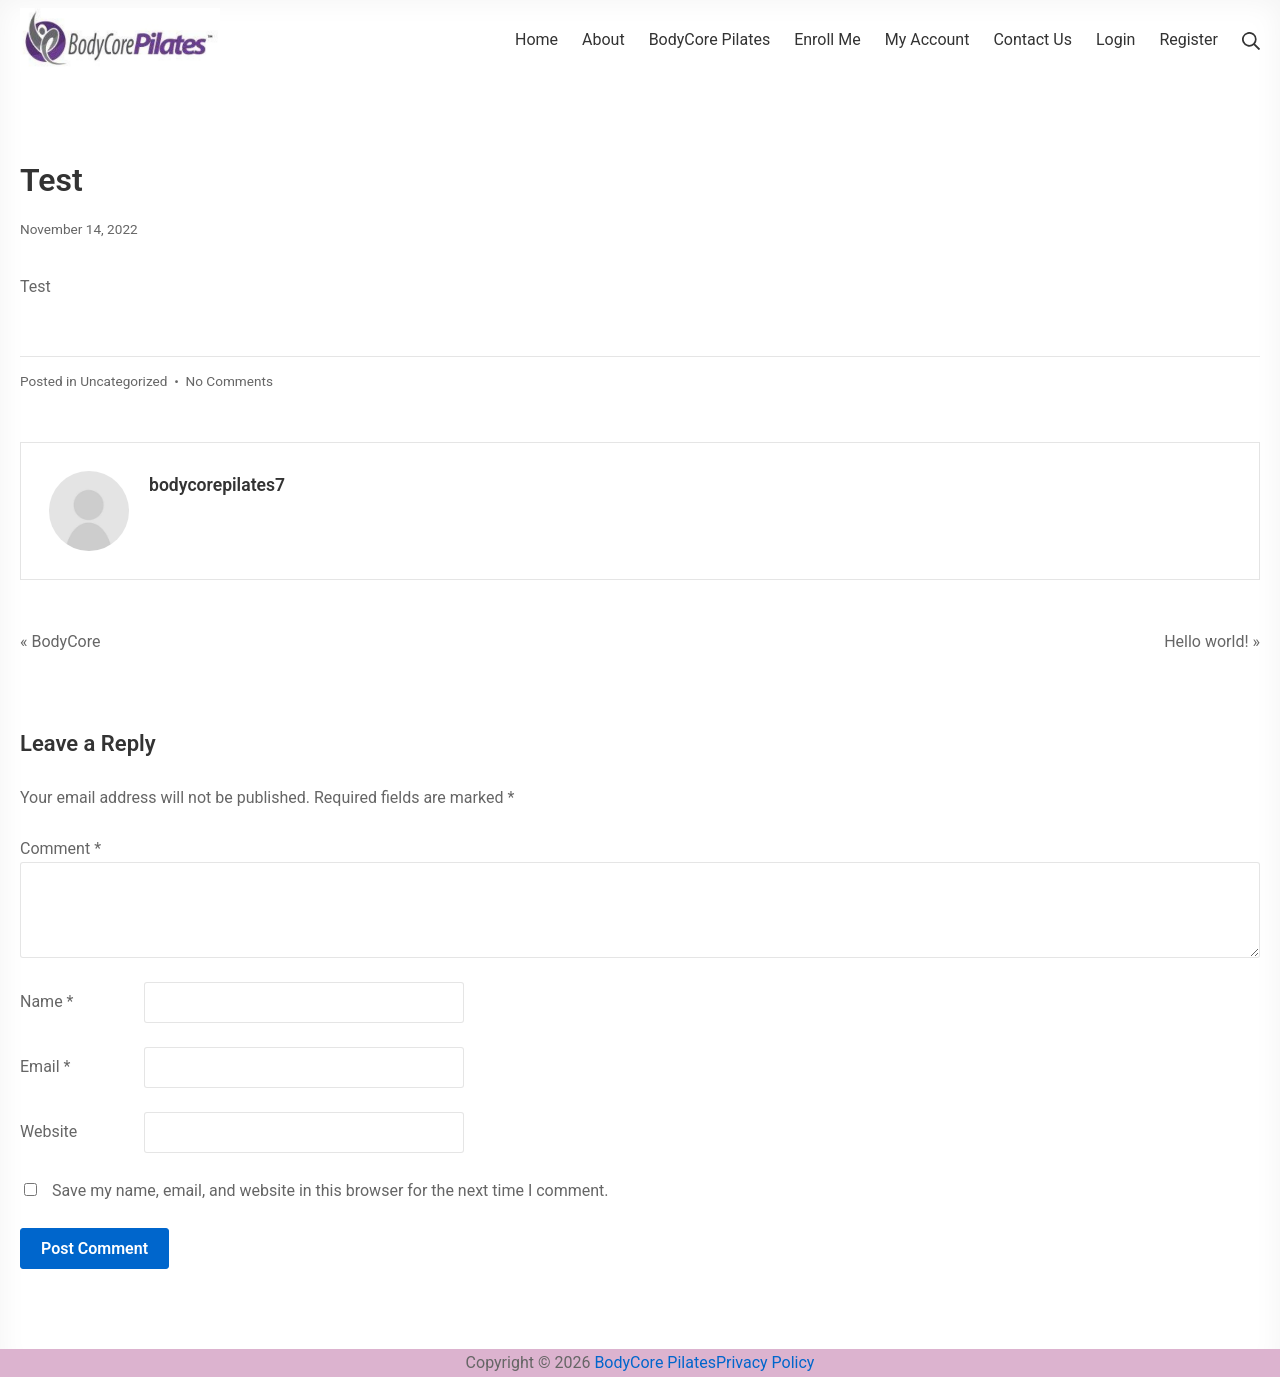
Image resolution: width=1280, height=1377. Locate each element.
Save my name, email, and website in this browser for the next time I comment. (330, 1190)
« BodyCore (60, 641)
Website (48, 1131)
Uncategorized (123, 381)
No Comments (229, 381)
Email (45, 1066)
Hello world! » (1212, 641)
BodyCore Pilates (655, 1362)
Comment (60, 848)
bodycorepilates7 (217, 485)
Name (47, 1001)
